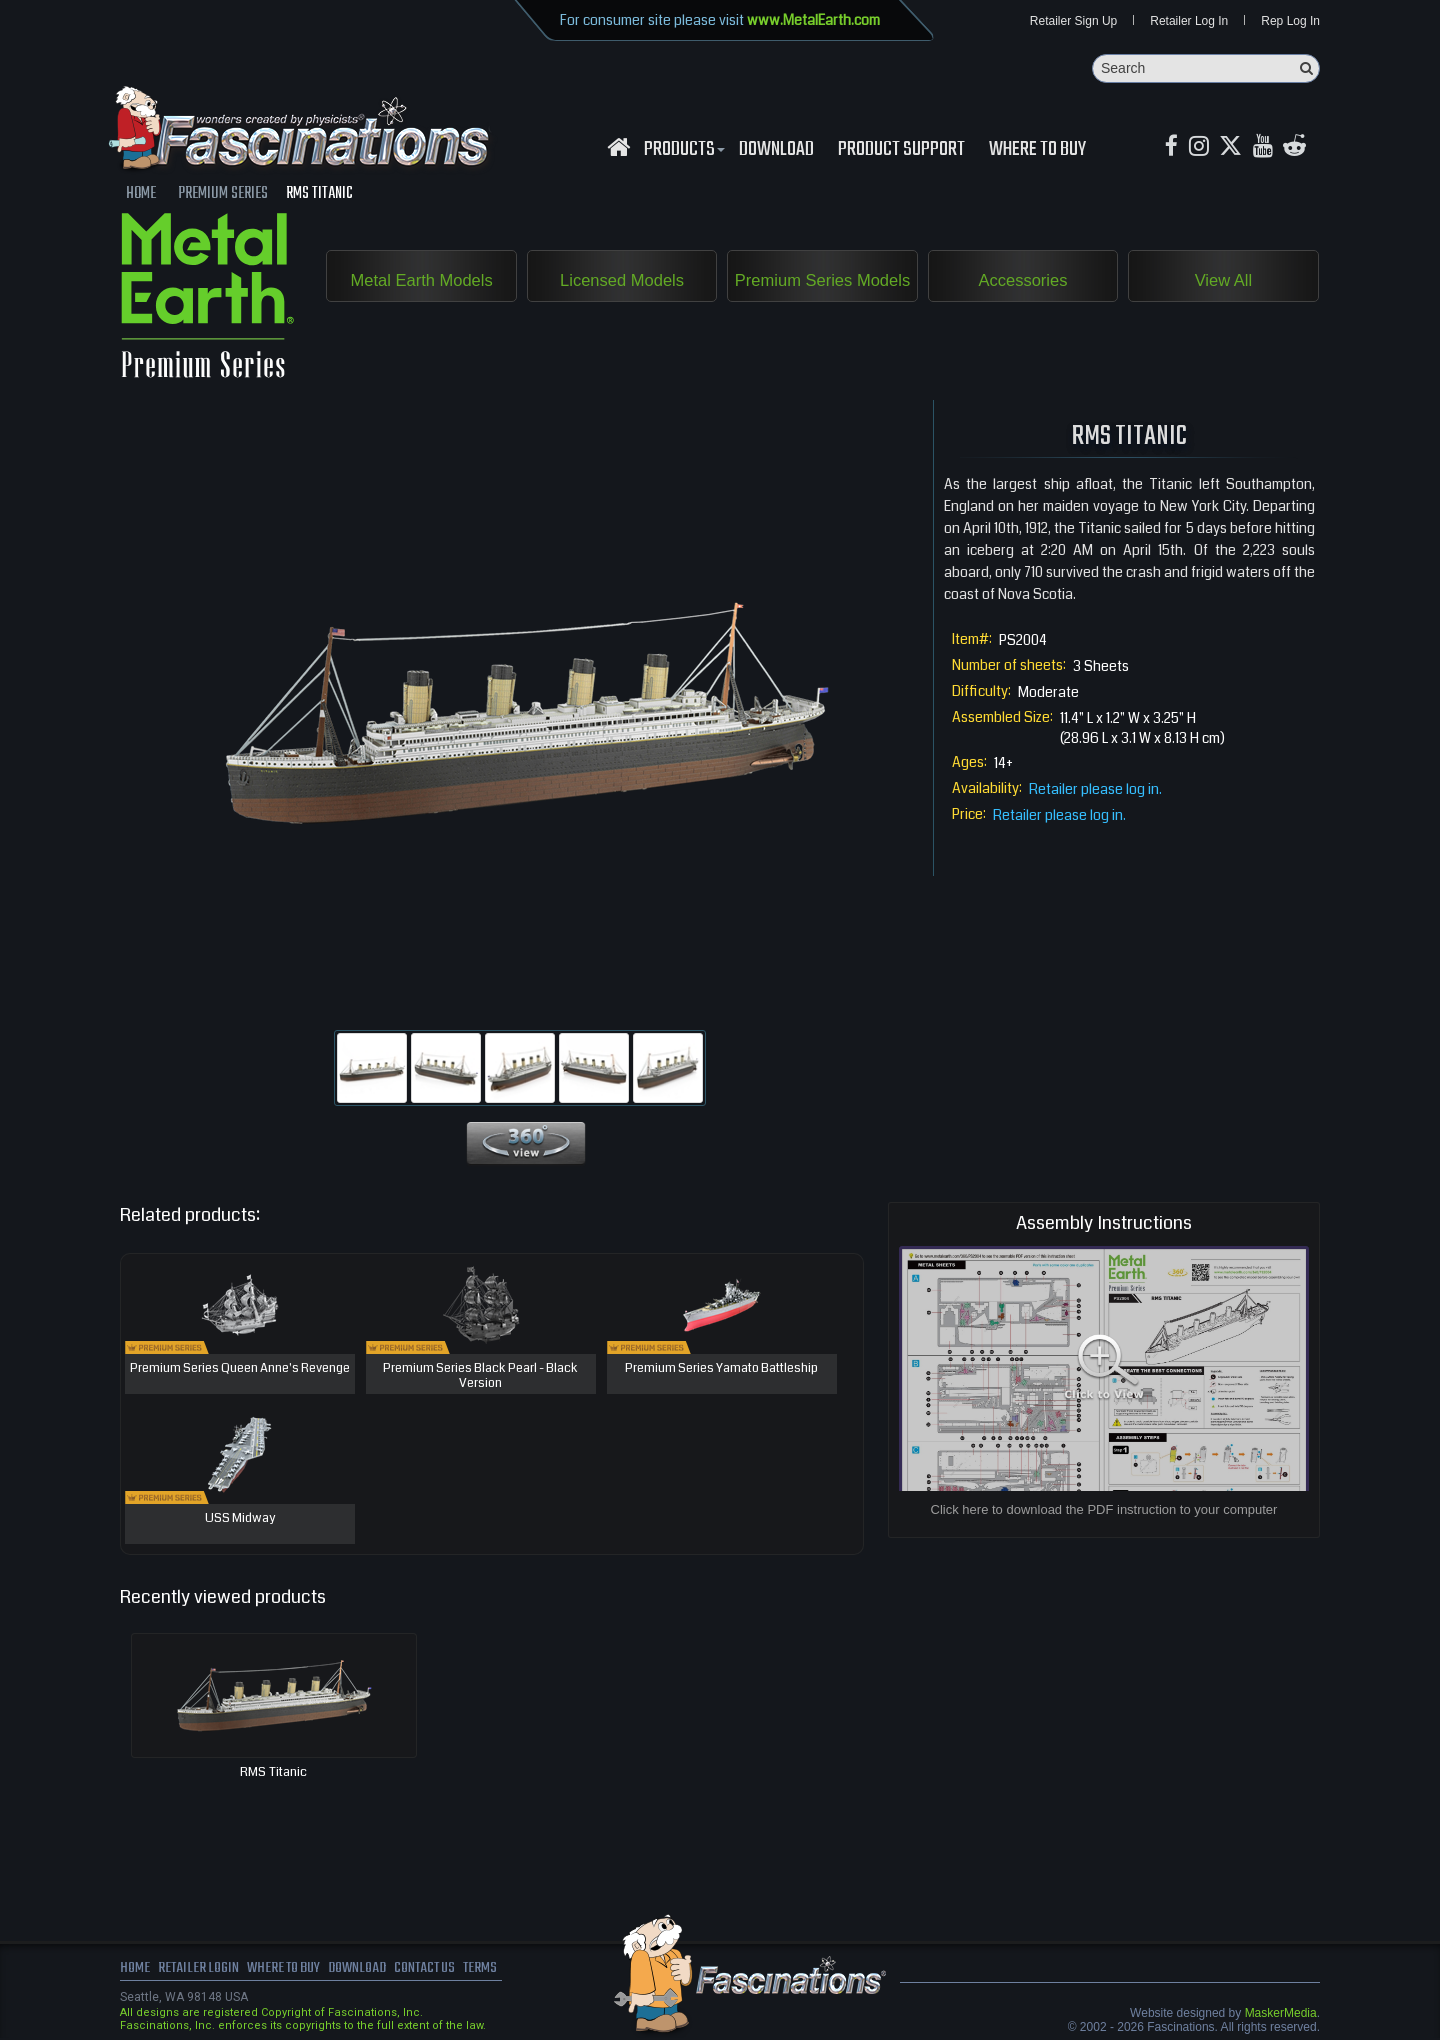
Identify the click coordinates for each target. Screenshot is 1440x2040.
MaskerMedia (1281, 2014)
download (776, 151)
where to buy (289, 1970)
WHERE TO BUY (1037, 151)
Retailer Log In (1189, 22)
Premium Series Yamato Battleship (721, 1370)
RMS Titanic (273, 1773)
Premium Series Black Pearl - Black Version (481, 1377)
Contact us (437, 1970)
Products (682, 151)
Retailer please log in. (1095, 790)
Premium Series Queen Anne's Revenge (240, 1370)
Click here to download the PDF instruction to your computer (1104, 1510)
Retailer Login (199, 1970)
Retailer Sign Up (1073, 22)
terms (496, 1970)
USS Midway (240, 1520)
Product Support (901, 151)
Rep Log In (1290, 22)
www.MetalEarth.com (813, 20)
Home (135, 1970)
